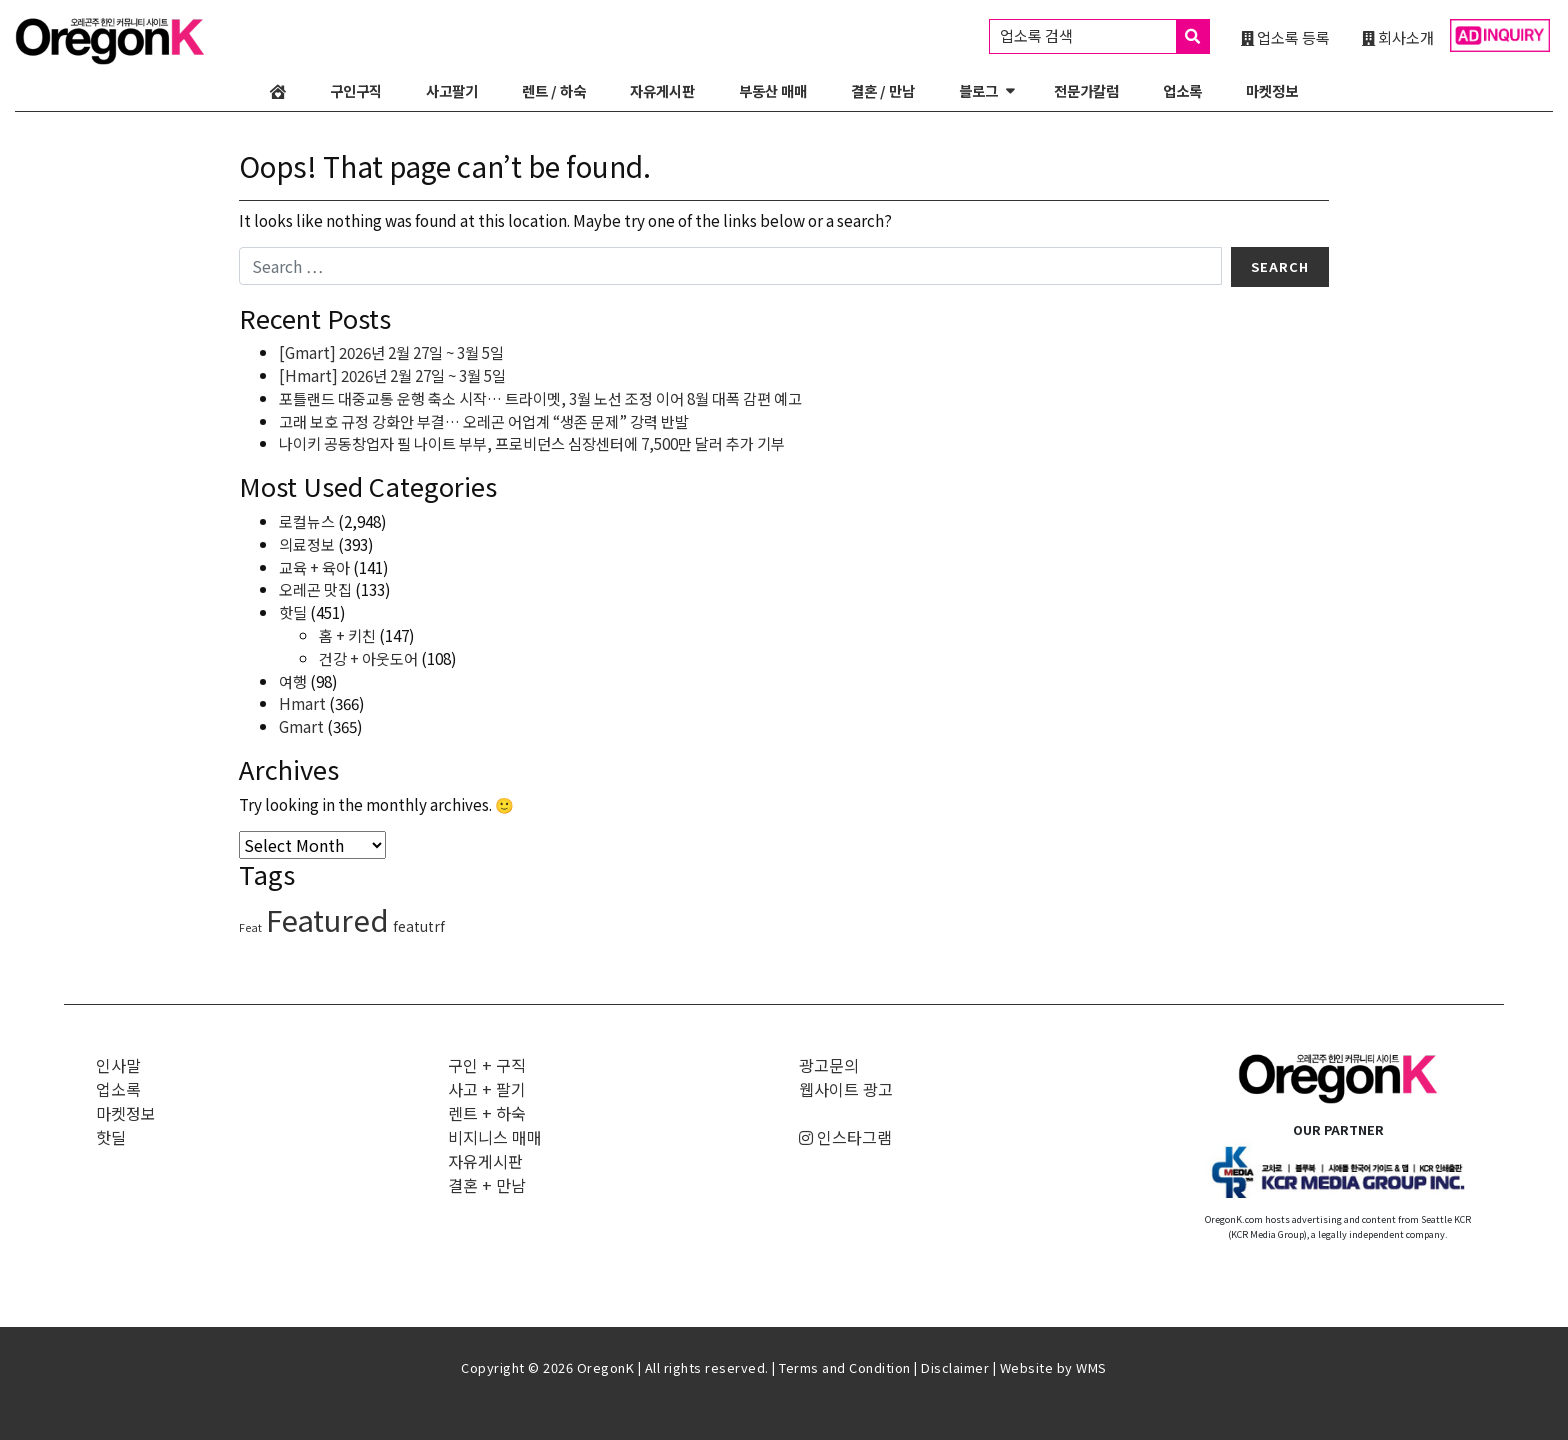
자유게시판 (662, 90)
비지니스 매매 (495, 1137)
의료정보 (307, 544)
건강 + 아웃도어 (368, 658)
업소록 (1182, 90)
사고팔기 (452, 90)
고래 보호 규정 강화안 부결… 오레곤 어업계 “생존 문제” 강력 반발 (484, 421)
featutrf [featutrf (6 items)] (419, 926)
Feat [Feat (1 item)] (250, 927)
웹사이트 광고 (846, 1089)
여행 (293, 681)
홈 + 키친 (347, 635)
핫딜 (293, 612)
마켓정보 (1272, 90)
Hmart (302, 703)
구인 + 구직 (487, 1065)
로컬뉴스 (307, 521)
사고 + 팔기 (487, 1089)
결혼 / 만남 (883, 90)
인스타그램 (845, 1137)
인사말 (118, 1065)
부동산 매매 (773, 90)
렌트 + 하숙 (487, 1113)
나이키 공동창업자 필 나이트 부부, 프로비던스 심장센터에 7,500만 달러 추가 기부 (532, 443)
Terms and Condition (845, 1367)
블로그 (978, 90)
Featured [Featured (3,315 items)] (327, 919)
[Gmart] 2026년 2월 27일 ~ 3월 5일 (391, 352)
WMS (1091, 1367)
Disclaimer (955, 1367)
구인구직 (356, 90)
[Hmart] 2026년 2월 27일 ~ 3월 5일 (392, 375)
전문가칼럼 (1086, 90)
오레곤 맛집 (315, 589)
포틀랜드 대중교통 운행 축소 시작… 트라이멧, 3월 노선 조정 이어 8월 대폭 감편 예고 (540, 398)
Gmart (301, 726)
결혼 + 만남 (487, 1185)
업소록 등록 (1285, 37)
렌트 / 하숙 (554, 90)
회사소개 (1398, 37)
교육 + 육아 (314, 567)
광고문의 (829, 1065)
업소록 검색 (1104, 36)
